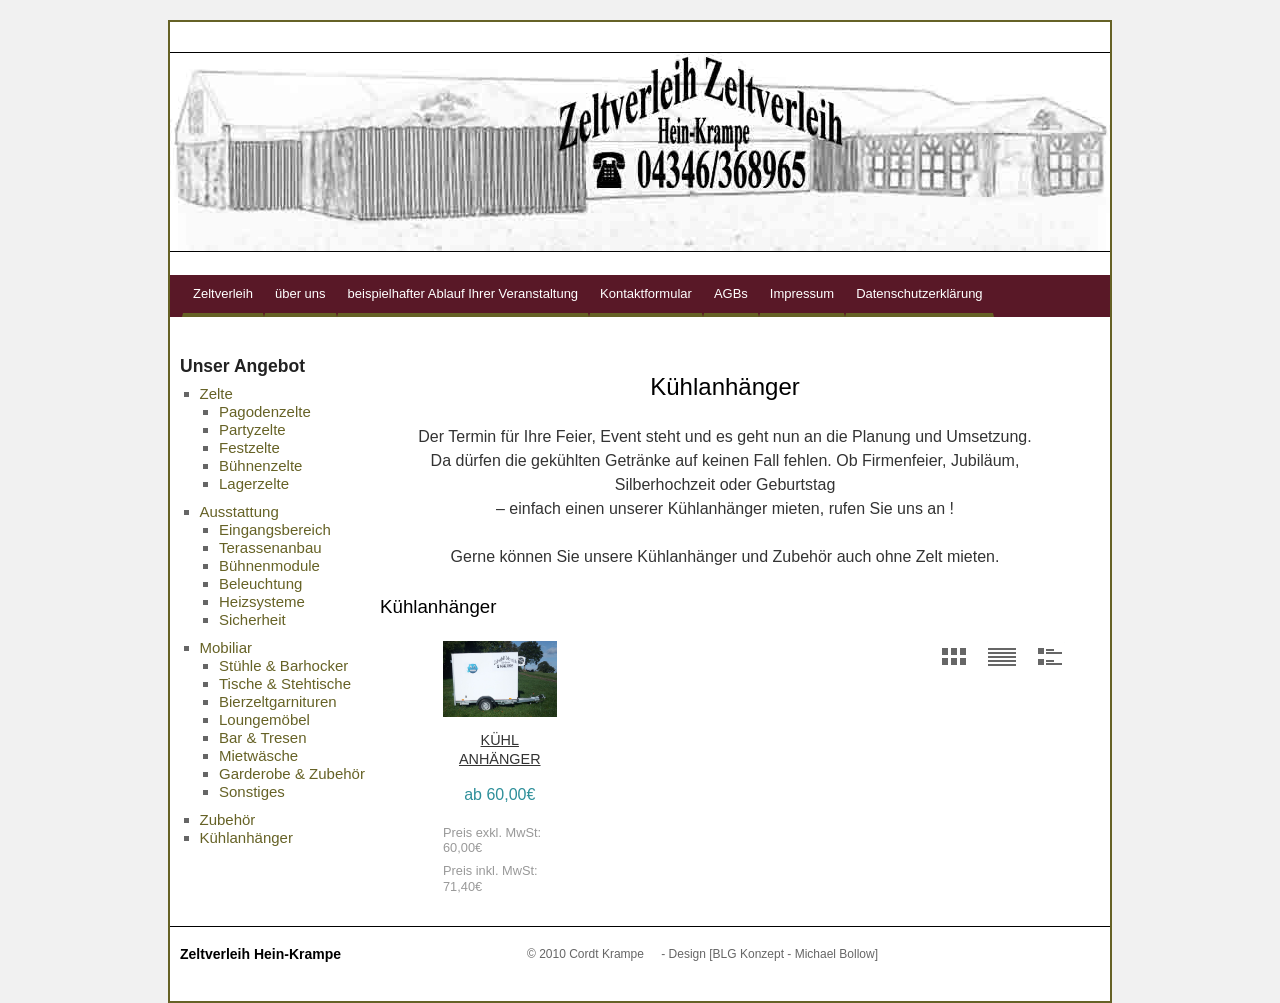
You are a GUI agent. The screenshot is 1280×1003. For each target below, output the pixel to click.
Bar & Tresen (263, 737)
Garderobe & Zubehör (292, 773)
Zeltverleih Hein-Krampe (260, 954)
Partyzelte (252, 429)
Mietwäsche (258, 755)
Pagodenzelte (265, 411)
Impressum (802, 293)
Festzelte (249, 447)
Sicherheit (252, 619)
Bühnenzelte (260, 465)
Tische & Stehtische (285, 683)
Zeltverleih (223, 293)
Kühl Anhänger (500, 749)
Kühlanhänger (246, 837)
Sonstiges (252, 791)
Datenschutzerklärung (919, 293)
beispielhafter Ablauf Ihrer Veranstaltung (463, 293)
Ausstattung (239, 511)
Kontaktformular (646, 293)
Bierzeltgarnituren (278, 701)
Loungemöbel (264, 719)
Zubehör (228, 819)
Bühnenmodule (269, 565)
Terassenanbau (270, 547)
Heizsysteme (262, 601)
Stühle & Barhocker (283, 665)
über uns (300, 293)
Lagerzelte (254, 483)
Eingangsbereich (275, 529)
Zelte (216, 393)
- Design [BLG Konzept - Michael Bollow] (769, 954)
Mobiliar (226, 647)
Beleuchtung (260, 583)
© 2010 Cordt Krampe (585, 954)
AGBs (731, 293)
